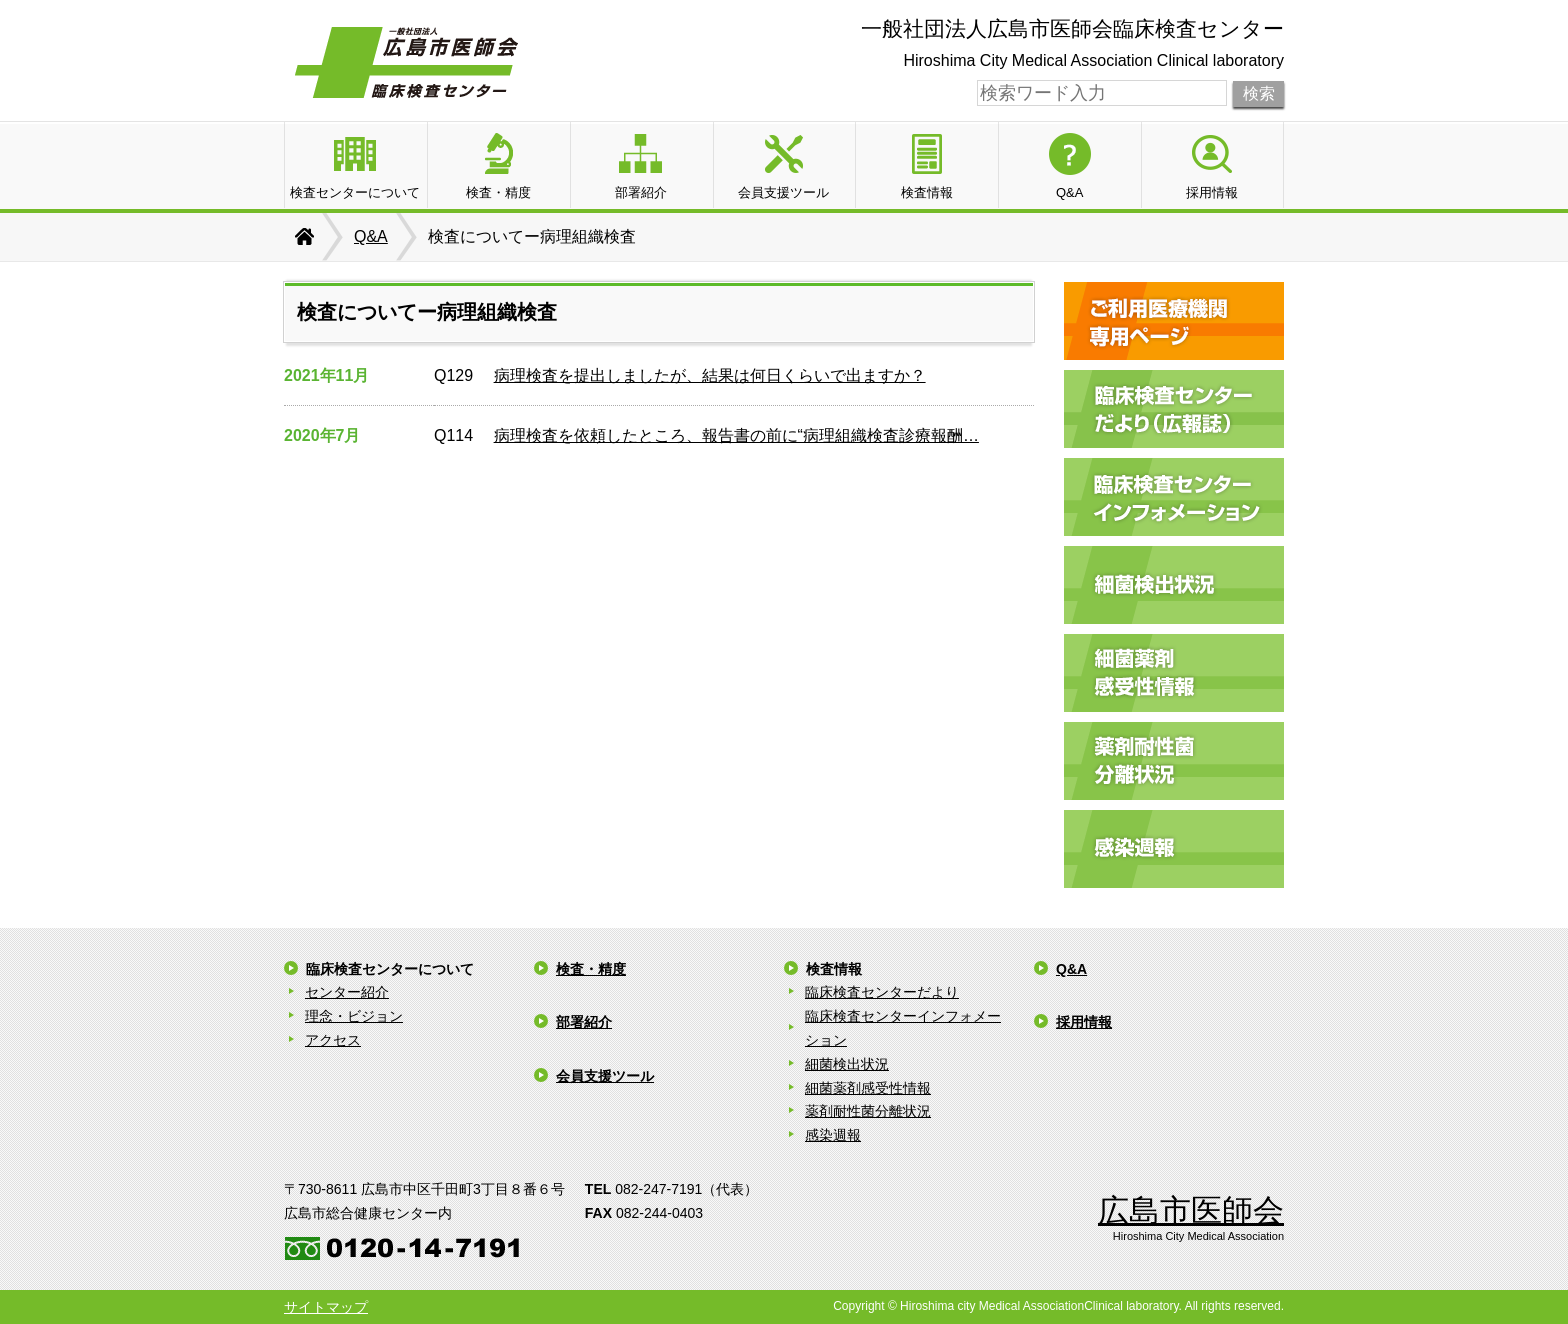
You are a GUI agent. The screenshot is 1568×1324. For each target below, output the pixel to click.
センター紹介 (347, 992)
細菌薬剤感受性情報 (868, 1088)
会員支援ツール (605, 1076)
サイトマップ (326, 1307)
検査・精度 (591, 969)
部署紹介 (584, 1022)
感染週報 (833, 1135)
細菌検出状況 (847, 1064)
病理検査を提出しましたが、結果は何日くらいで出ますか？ (710, 375)
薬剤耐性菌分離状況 (868, 1111)
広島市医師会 (1191, 1210)
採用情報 (1084, 1022)
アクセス (333, 1040)
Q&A (371, 236)
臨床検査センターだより (882, 992)
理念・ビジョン (354, 1016)
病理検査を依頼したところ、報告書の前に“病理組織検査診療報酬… (736, 435)
